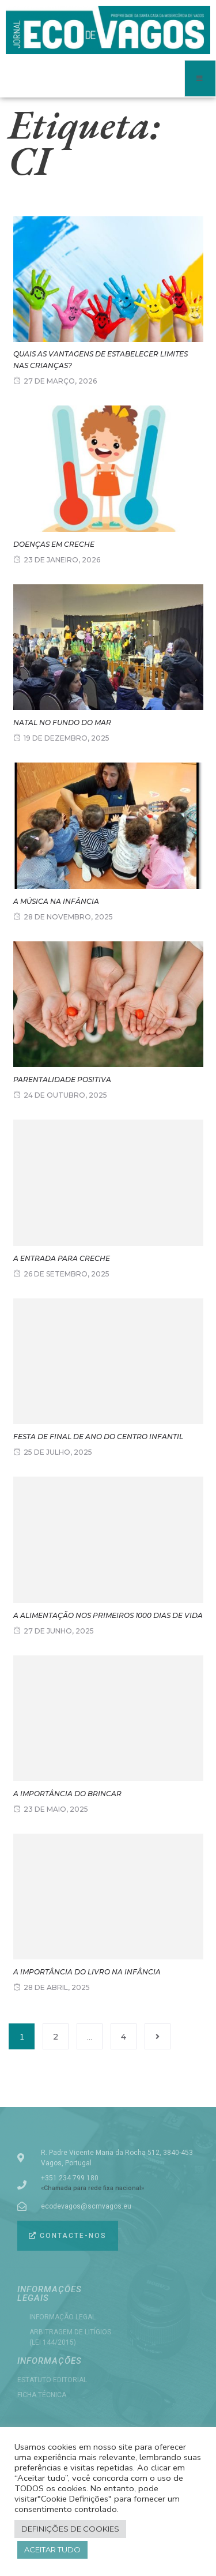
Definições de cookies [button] (70, 2528)
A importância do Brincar (67, 1793)
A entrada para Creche (61, 1258)
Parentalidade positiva (62, 1079)
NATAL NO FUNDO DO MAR (62, 722)
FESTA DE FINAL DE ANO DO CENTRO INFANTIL (98, 1436)
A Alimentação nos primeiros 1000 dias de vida (108, 1615)
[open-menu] (200, 78)
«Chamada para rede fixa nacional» (92, 2188)
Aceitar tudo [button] (52, 2549)
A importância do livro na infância (87, 1971)
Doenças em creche (53, 544)
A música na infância (56, 901)
